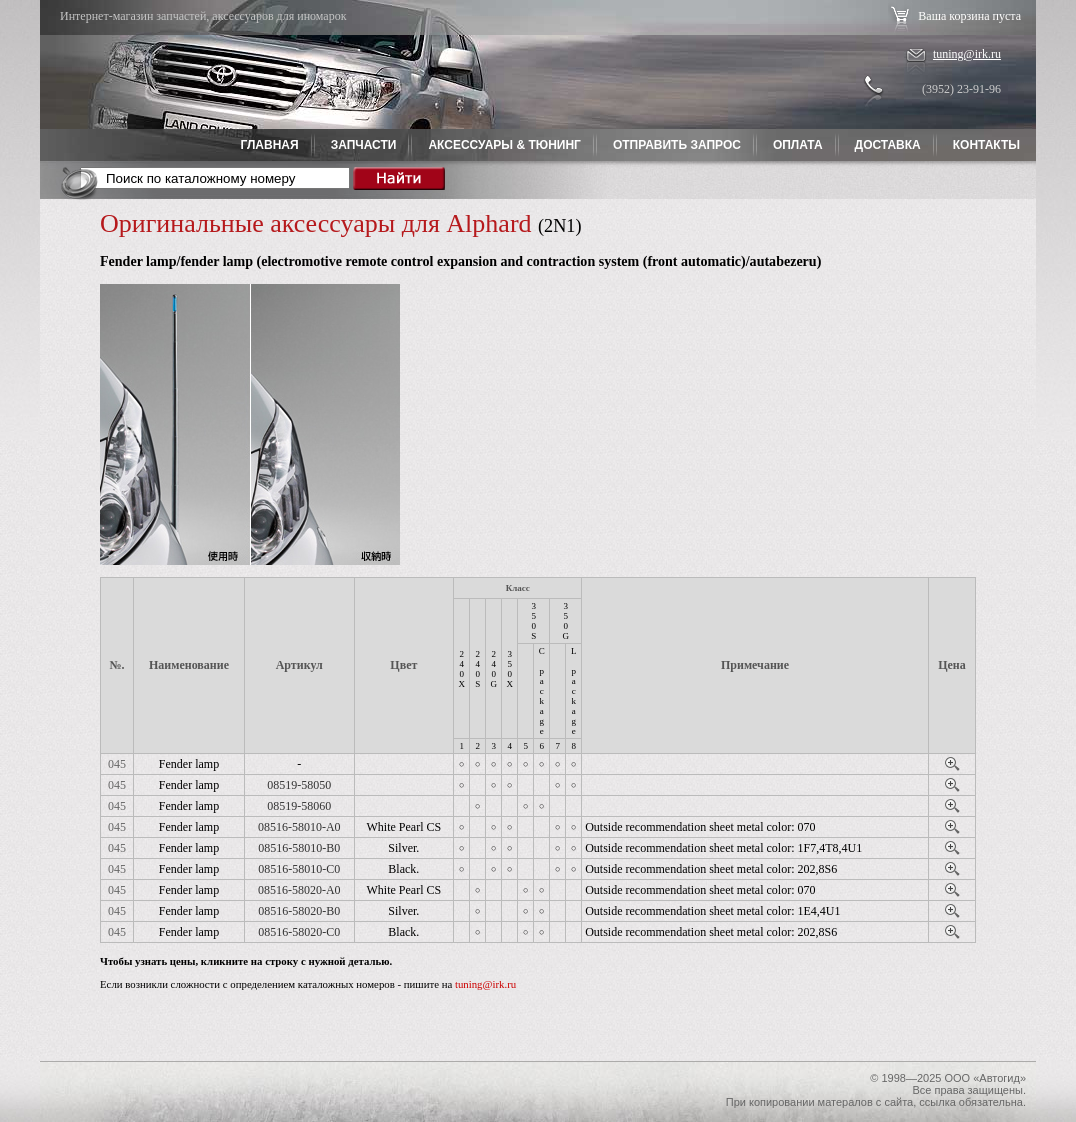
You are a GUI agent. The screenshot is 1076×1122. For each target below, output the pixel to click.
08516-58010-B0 (299, 848)
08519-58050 (299, 785)
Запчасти (364, 145)
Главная (269, 145)
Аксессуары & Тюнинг (504, 145)
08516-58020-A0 (299, 890)
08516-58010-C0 (299, 869)
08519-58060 (299, 806)
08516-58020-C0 (299, 932)
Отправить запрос (677, 145)
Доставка (888, 145)
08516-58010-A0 (299, 827)
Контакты (986, 145)
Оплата (798, 145)
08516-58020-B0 (299, 911)
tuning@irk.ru (967, 54)
